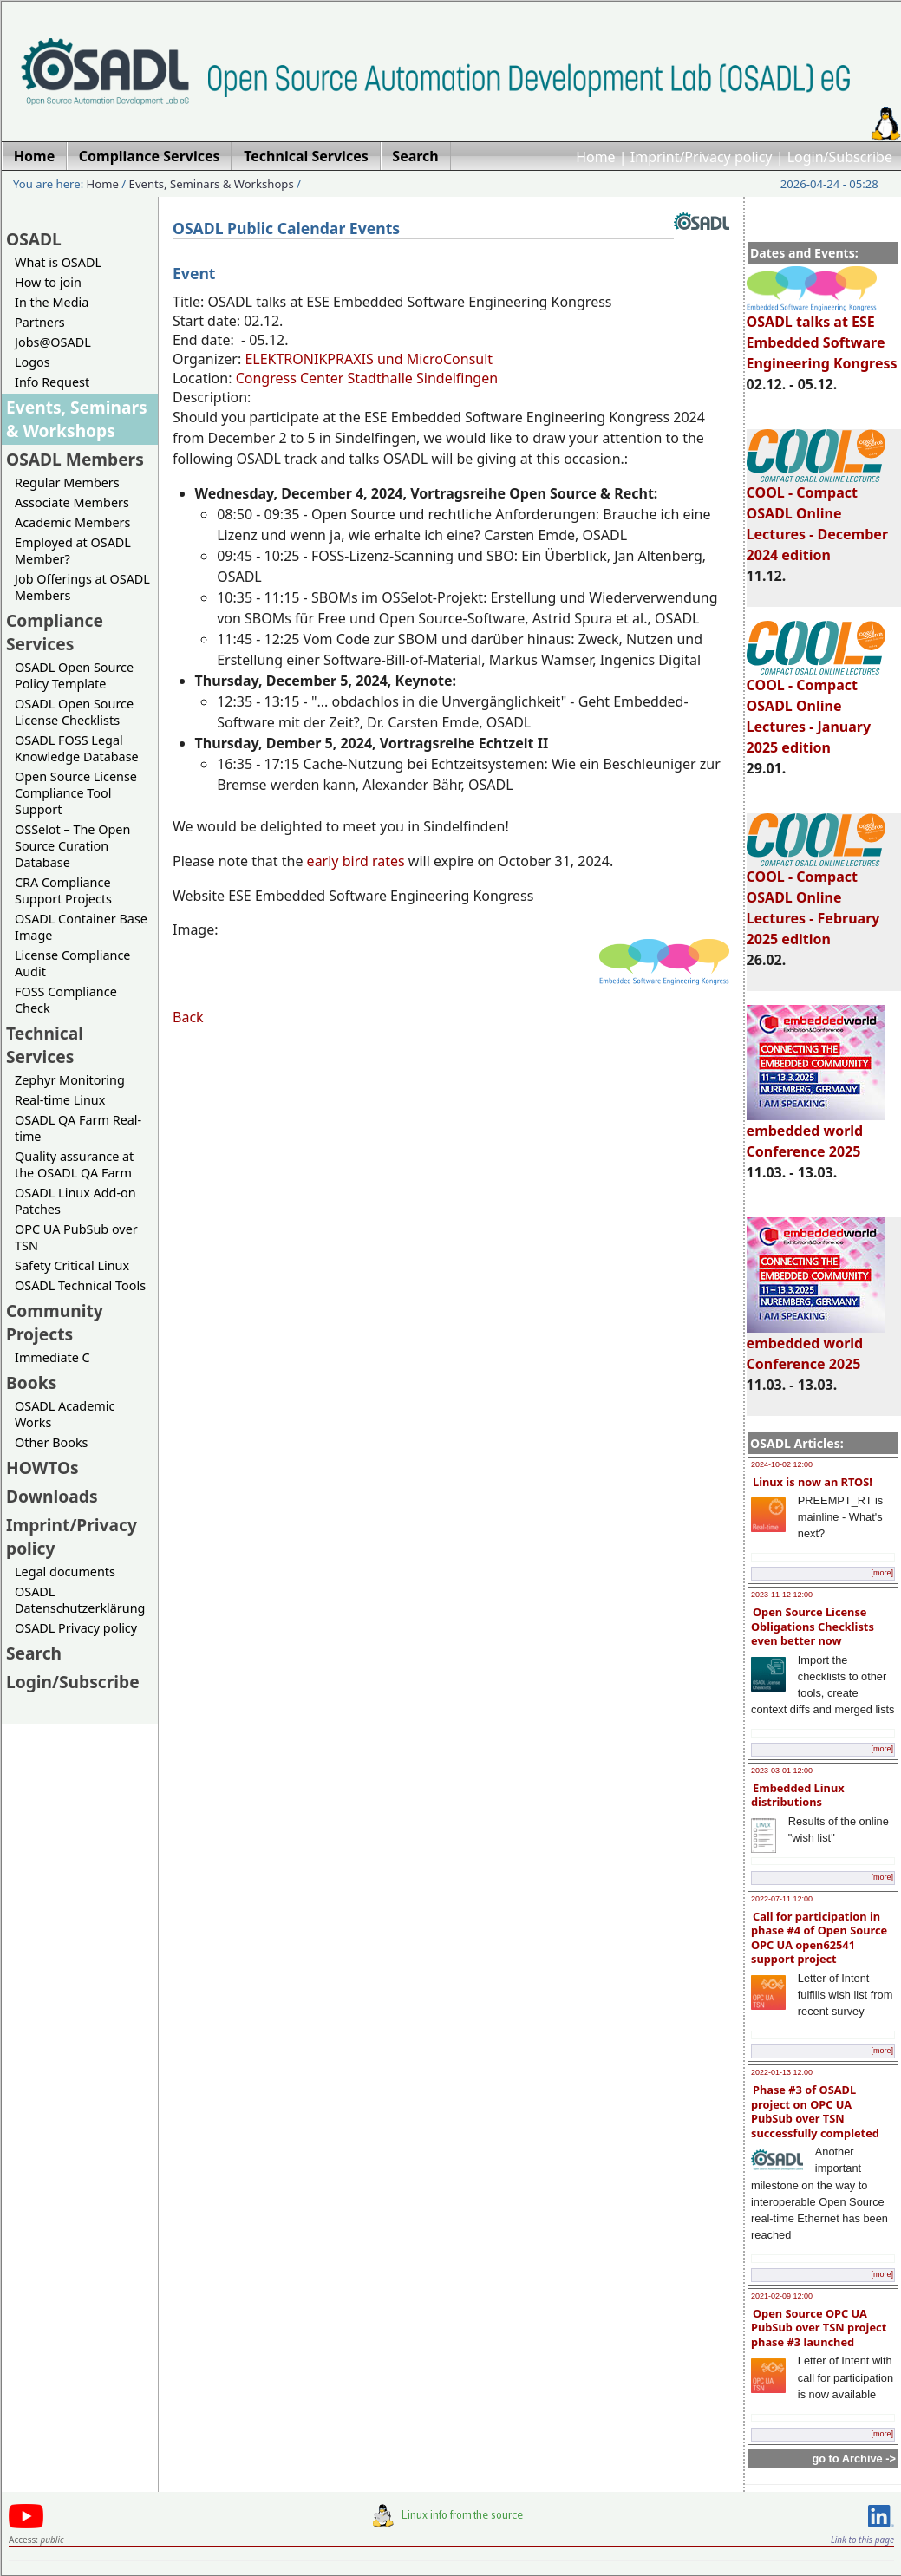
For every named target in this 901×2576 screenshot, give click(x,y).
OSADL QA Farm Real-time (78, 1128)
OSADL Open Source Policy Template (74, 675)
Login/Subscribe (839, 156)
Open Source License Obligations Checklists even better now (812, 1626)
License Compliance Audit (72, 963)
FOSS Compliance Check (66, 999)
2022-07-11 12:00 (782, 1899)
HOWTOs (42, 1467)
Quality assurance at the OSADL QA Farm (74, 1164)
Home (596, 156)
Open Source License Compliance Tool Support (76, 793)
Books (31, 1382)
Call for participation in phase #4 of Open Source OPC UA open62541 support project (819, 1937)
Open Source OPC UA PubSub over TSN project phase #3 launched (818, 2327)
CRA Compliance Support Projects (63, 890)
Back (188, 1017)
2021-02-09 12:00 (782, 2296)
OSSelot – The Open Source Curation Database (72, 846)
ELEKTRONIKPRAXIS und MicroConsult (369, 358)
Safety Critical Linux (72, 1265)
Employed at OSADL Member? (73, 550)
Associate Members (72, 502)
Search (34, 1653)
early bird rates (357, 861)
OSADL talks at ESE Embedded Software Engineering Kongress (822, 335)
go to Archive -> (854, 2458)
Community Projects (54, 1322)
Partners (40, 322)
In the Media (51, 302)
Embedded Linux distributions (798, 1795)
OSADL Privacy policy (76, 1628)
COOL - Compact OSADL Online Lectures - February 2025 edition (816, 900)
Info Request (52, 382)
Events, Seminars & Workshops (211, 184)
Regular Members (67, 482)
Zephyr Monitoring (70, 1080)
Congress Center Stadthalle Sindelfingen (367, 378)
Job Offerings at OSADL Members (82, 587)
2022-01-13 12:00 (782, 2072)
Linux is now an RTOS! (812, 1482)
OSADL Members (75, 459)
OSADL (34, 239)
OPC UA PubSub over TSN (76, 1237)
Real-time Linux (60, 1100)
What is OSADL (58, 262)
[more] (882, 1572)
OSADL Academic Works (64, 1414)
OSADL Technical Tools (80, 1285)
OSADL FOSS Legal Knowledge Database (77, 748)
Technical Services (44, 1044)
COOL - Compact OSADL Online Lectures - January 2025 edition (816, 708)
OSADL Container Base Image (81, 926)
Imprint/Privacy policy (701, 156)
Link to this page (862, 2540)
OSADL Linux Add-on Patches (75, 1200)
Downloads (52, 1496)
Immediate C (52, 1357)
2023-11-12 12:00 (782, 1594)
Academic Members (72, 522)
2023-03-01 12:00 (782, 1770)
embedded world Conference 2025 (816, 1133)
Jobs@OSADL (53, 342)
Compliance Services (54, 632)
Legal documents (65, 1571)
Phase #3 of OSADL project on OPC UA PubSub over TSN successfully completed (815, 2111)
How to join (48, 282)
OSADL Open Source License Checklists (74, 711)
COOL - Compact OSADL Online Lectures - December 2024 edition (817, 515)
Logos (32, 362)
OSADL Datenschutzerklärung (80, 1599)
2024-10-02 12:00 (782, 1464)
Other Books (51, 1442)
